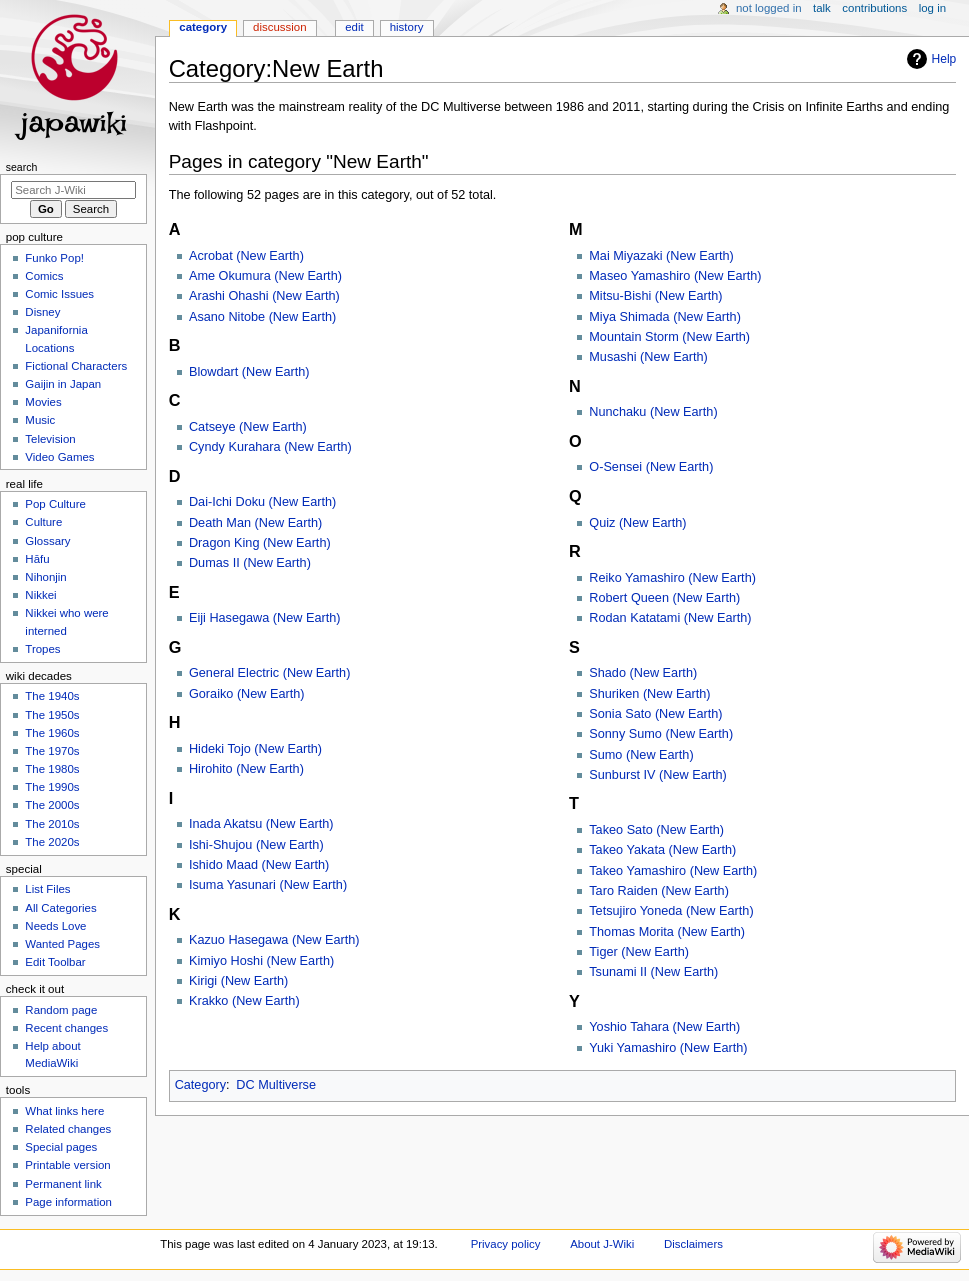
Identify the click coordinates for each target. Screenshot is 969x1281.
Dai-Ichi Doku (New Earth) (262, 502)
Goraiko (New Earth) (247, 694)
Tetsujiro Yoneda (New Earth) (671, 911)
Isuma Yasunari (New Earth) (268, 885)
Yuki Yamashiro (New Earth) (668, 1048)
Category (200, 1085)
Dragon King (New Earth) (260, 543)
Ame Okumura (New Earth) (265, 276)
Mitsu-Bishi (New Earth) (655, 296)
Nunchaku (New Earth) (653, 412)
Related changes (68, 1129)
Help (944, 59)
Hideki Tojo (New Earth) (255, 749)
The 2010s (52, 824)
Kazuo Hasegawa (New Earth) (274, 940)
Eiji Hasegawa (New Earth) (265, 618)
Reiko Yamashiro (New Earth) (672, 578)
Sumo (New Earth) (641, 755)
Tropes (42, 649)
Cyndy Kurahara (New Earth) (270, 447)
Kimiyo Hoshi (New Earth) (261, 961)
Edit (354, 27)
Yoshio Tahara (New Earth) (664, 1027)
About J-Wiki (602, 1244)
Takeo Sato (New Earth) (656, 830)
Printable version (67, 1165)
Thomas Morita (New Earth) (667, 932)
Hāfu (37, 559)
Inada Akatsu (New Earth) (261, 824)
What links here (64, 1111)
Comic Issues (59, 294)
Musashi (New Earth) (648, 357)
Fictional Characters (76, 366)
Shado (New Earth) (643, 673)
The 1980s (52, 769)
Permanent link (63, 1184)
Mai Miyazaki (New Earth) (661, 256)
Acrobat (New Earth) (246, 256)
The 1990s (52, 787)
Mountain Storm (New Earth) (669, 337)
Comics (44, 276)
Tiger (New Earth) (639, 952)
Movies (43, 402)
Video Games (59, 457)
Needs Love (55, 926)
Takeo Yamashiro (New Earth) (673, 871)
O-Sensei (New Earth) (651, 467)
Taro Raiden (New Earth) (659, 891)
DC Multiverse (276, 1085)
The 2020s (52, 842)
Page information (68, 1202)
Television (50, 439)
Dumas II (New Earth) (250, 563)
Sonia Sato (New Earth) (655, 714)
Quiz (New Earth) (637, 523)
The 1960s (52, 733)
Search (22, 167)
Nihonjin (45, 577)
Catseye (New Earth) (248, 427)
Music (40, 420)
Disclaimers (693, 1244)
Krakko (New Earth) (244, 1001)
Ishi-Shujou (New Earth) (256, 845)
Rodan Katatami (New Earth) (670, 618)
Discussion (279, 27)
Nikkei (40, 595)
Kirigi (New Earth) (238, 981)
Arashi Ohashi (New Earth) (264, 296)
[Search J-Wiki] (73, 190)
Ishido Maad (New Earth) (259, 865)
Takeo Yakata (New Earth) (662, 850)
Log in (932, 8)
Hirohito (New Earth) (246, 769)
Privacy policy (506, 1244)
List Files (47, 889)
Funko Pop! (54, 258)
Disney (42, 312)
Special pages (61, 1147)
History (407, 27)
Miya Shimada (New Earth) (665, 317)
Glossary (47, 541)
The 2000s (52, 805)
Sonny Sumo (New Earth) (661, 734)
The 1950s (52, 715)
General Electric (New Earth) (269, 673)
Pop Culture (55, 504)
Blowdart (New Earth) (249, 372)
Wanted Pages (62, 944)
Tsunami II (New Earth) (653, 972)
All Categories (60, 908)
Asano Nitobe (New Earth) (262, 317)
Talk (822, 8)
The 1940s (52, 696)
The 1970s (52, 751)
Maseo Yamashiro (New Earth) (675, 276)
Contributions (874, 8)
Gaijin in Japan (63, 384)
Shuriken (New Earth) (649, 694)
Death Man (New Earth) (255, 523)
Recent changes (66, 1028)
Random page (61, 1010)
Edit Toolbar (55, 962)
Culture (43, 522)
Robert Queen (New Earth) (664, 598)
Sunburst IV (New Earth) (658, 775)
